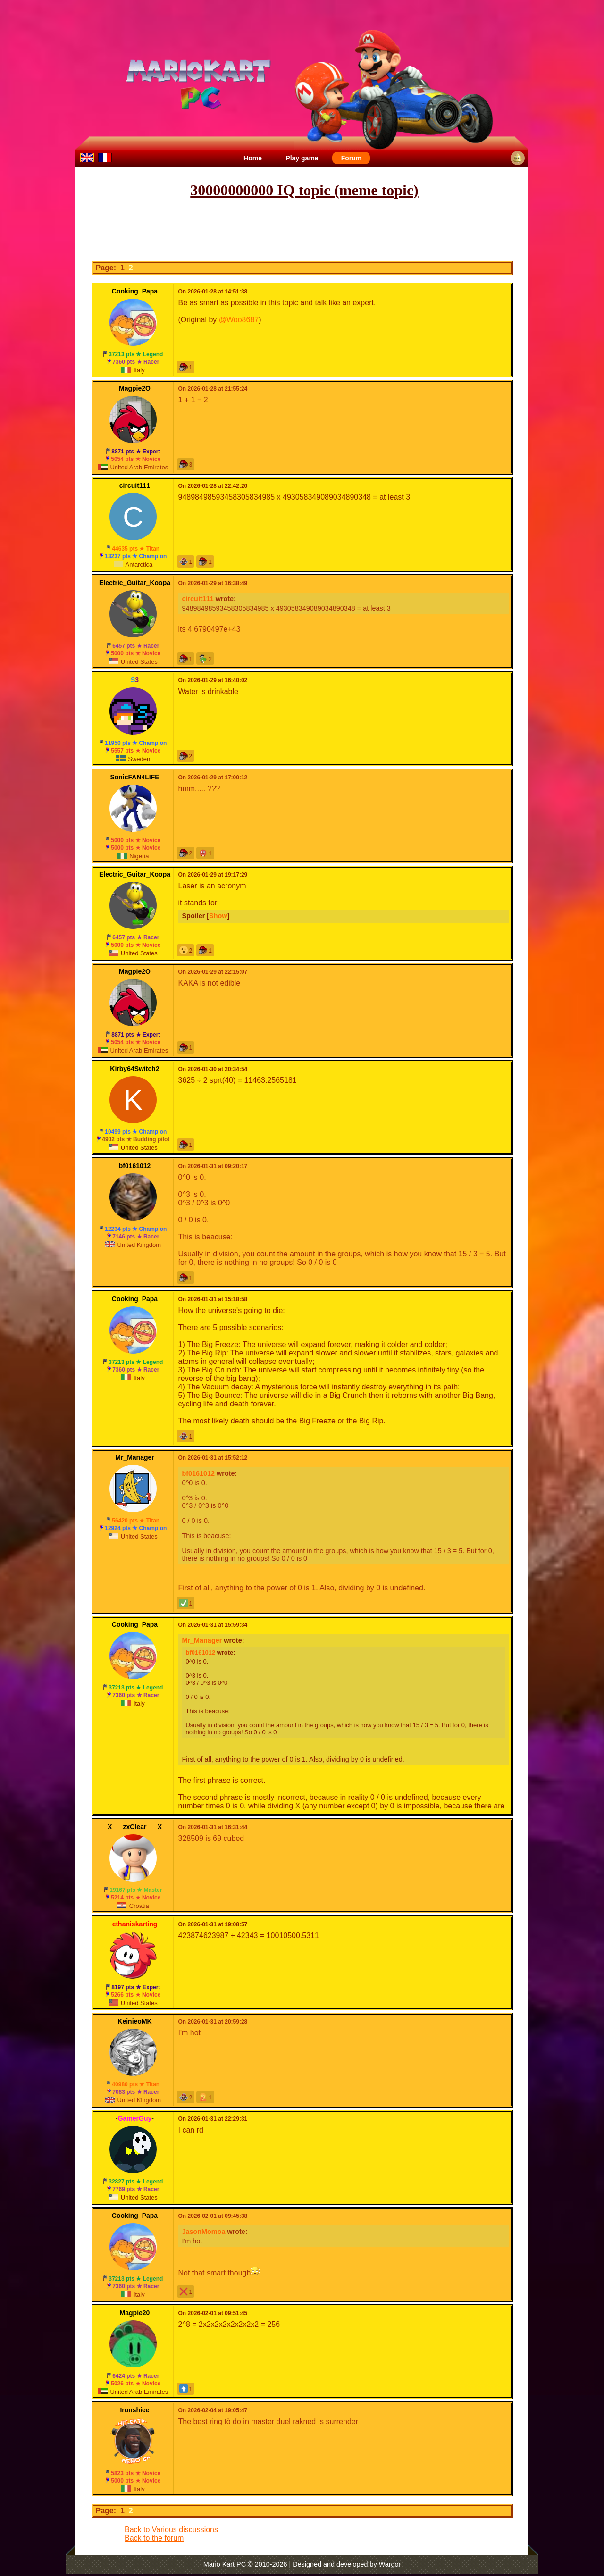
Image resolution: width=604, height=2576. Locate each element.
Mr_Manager (202, 1640)
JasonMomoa (204, 2231)
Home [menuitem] (252, 158)
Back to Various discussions (171, 2530)
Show (218, 916)
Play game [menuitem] (301, 158)
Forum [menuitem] (351, 158)
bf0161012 (198, 1473)
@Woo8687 (239, 320)
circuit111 (198, 598)
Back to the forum (154, 2538)
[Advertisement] (302, 230)
